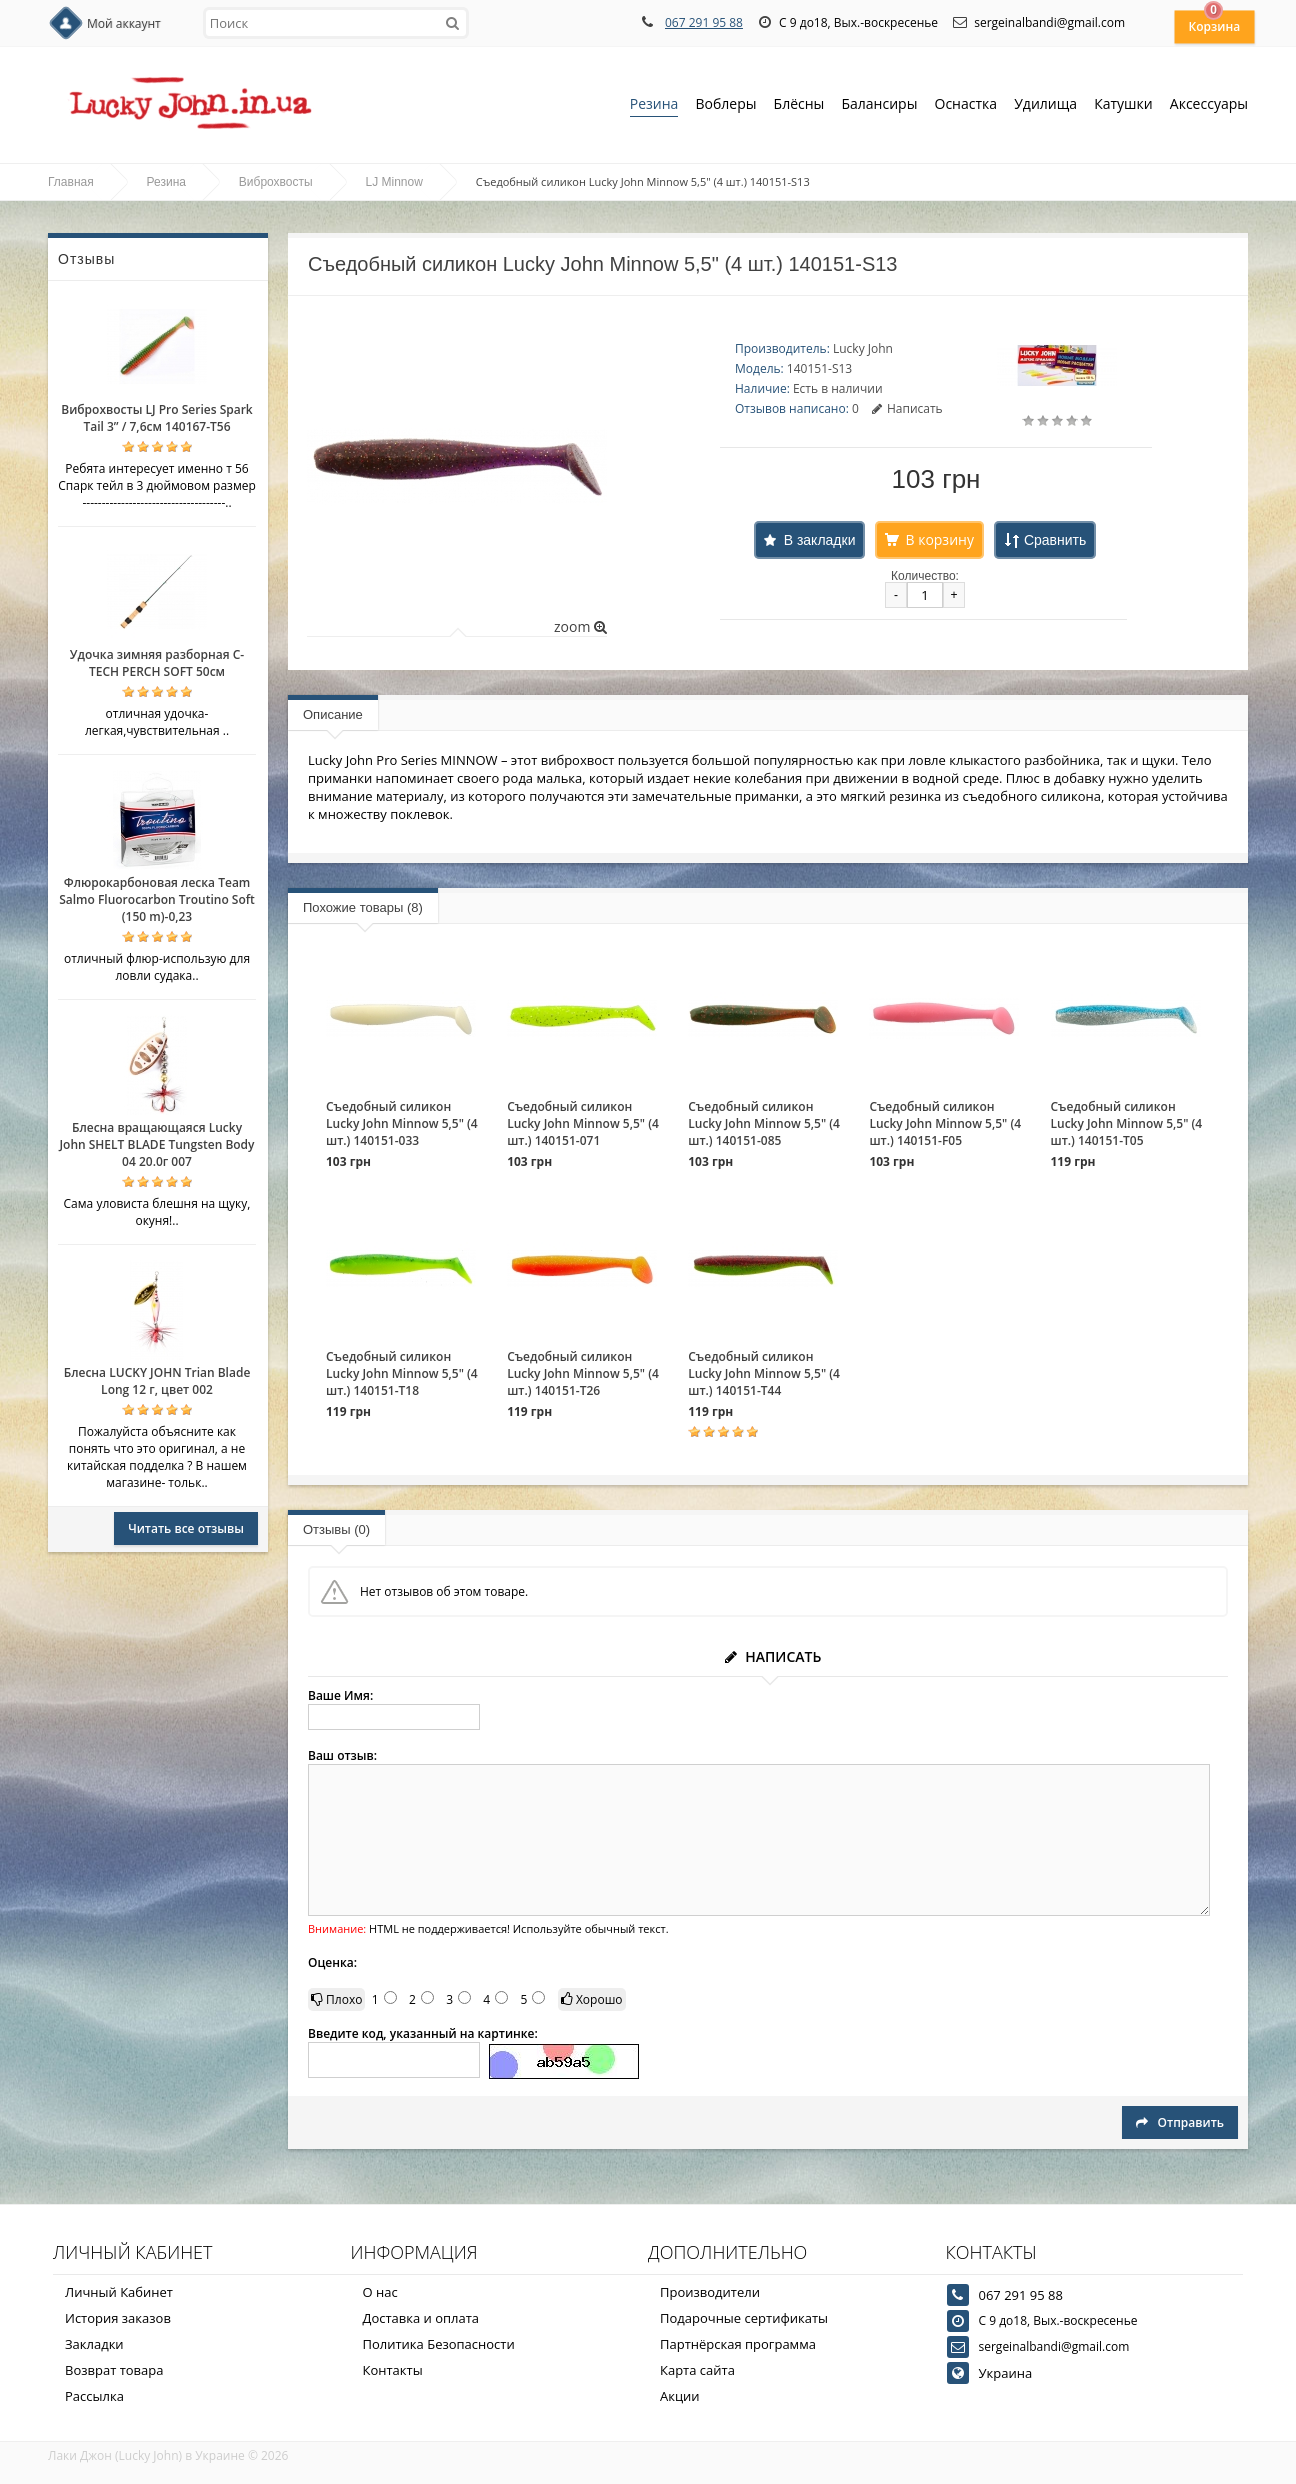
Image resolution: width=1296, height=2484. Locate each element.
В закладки (820, 540)
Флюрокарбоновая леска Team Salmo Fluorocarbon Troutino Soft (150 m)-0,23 (157, 899)
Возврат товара (114, 2370)
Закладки (94, 2344)
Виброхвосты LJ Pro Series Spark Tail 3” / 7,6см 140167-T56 (156, 418)
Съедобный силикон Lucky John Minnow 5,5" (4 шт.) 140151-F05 (945, 1123)
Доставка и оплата (421, 2318)
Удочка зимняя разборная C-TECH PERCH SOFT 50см (157, 663)
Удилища (1045, 105)
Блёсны (799, 105)
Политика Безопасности (439, 2344)
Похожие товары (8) (363, 907)
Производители (710, 2292)
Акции (680, 2396)
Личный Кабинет (119, 2292)
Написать (907, 408)
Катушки (1123, 105)
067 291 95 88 (704, 22)
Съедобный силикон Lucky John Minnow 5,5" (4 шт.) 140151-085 (764, 1123)
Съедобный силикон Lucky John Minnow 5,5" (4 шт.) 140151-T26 (583, 1373)
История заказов (118, 2318)
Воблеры (725, 105)
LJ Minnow (394, 182)
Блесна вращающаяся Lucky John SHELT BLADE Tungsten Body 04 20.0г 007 (156, 1144)
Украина (1006, 2373)
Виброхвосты (276, 182)
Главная (71, 182)
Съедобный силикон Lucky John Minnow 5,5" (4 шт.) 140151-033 (402, 1123)
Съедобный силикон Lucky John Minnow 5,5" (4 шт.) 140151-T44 (764, 1373)
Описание (333, 714)
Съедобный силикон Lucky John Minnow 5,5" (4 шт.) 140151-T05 (1127, 1123)
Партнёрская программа (738, 2344)
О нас (380, 2292)
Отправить (1180, 2122)
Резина (654, 105)
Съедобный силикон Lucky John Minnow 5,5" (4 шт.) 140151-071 (583, 1123)
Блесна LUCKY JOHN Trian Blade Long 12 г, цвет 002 (157, 1381)
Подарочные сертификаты (744, 2318)
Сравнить (1055, 540)
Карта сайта (697, 2370)
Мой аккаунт (124, 23)
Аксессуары (1209, 103)
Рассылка (94, 2396)
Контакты (393, 2370)
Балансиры (879, 105)
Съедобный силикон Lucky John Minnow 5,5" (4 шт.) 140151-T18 (402, 1373)
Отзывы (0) (336, 1529)
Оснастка (966, 105)
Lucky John (863, 348)
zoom (580, 626)
